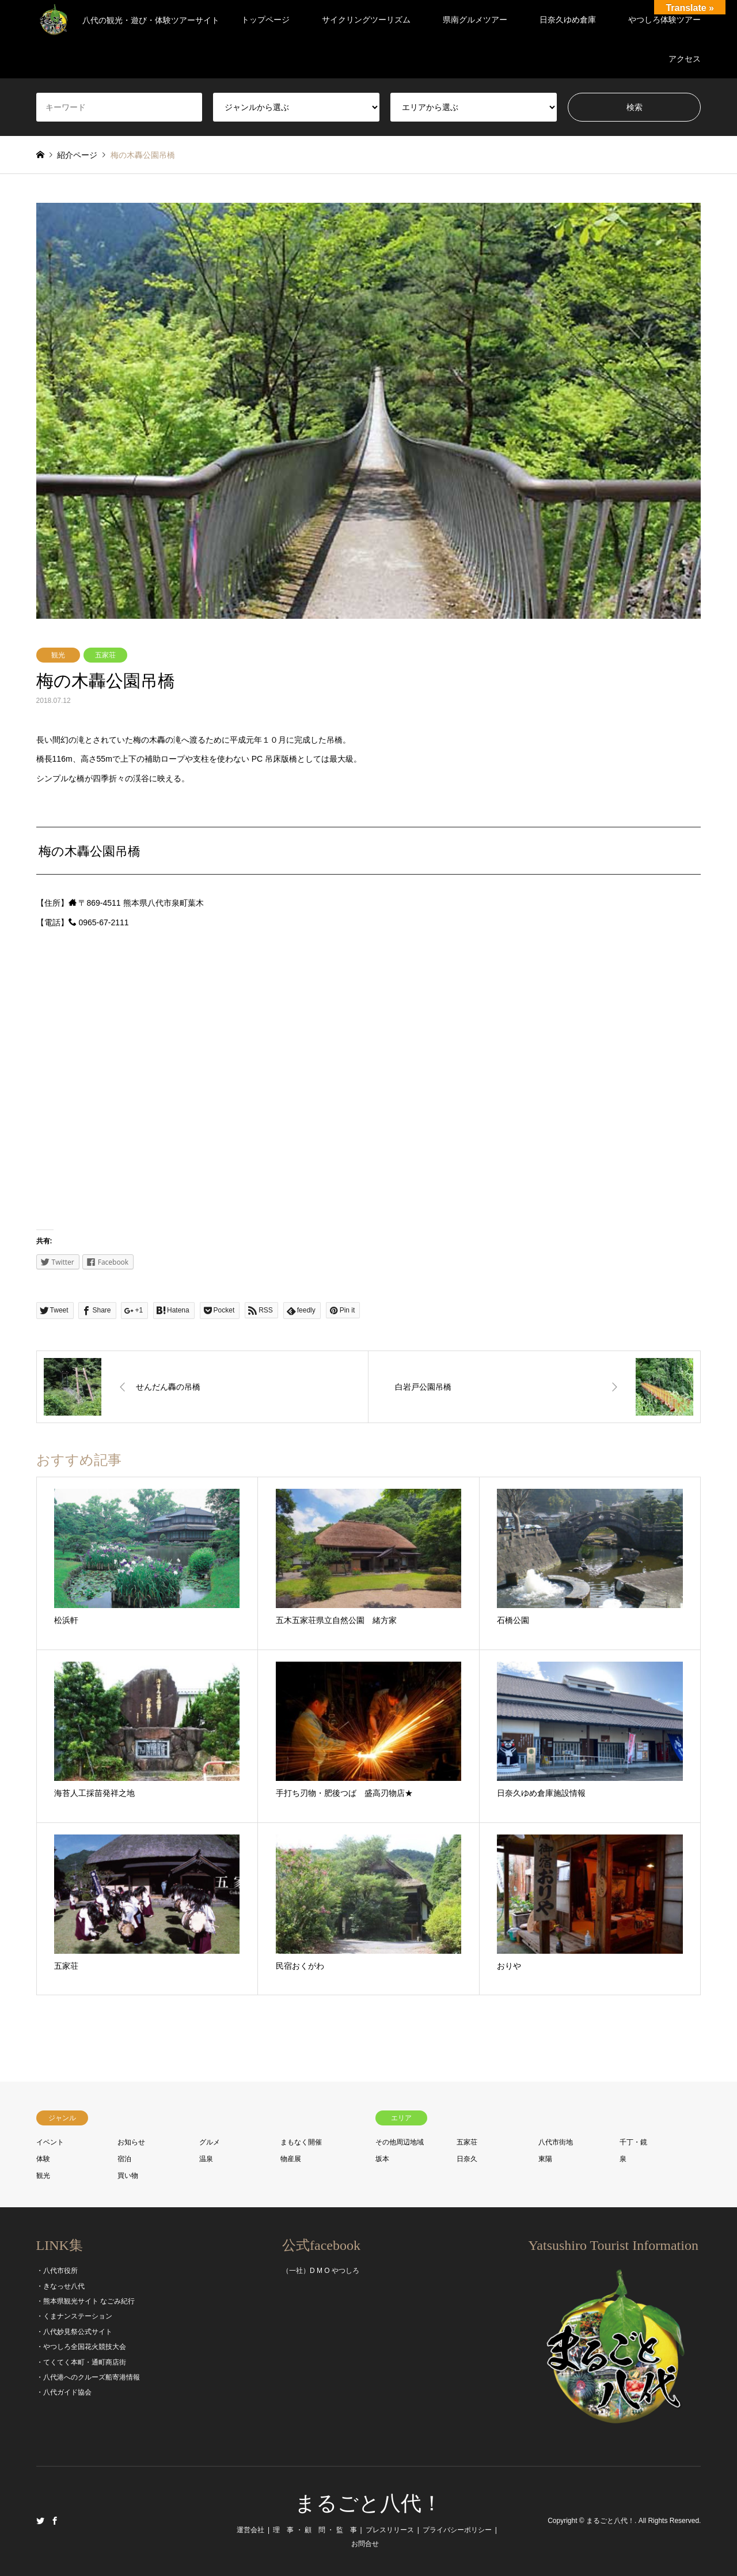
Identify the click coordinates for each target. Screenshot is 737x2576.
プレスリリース (390, 2530)
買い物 (127, 2176)
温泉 (206, 2159)
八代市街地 (555, 2142)
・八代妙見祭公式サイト (74, 2332)
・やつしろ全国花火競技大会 (81, 2347)
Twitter (40, 2521)
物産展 (290, 2159)
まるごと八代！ (368, 2503)
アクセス (684, 58)
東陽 (545, 2159)
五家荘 (105, 655)
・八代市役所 (57, 2271)
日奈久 (467, 2159)
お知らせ (131, 2142)
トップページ (265, 19)
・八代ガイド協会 (64, 2392)
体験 (43, 2159)
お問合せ (365, 2544)
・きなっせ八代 (60, 2286)
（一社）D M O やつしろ (320, 2271)
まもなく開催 (301, 2142)
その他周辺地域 (399, 2142)
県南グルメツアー (475, 19)
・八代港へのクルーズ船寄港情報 (88, 2377)
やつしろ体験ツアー (664, 19)
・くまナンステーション (74, 2316)
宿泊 (124, 2159)
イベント (50, 2142)
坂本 (382, 2159)
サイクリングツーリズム (366, 19)
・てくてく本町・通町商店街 (81, 2362)
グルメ (209, 2142)
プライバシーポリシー (457, 2530)
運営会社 (250, 2530)
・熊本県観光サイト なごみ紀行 (85, 2301)
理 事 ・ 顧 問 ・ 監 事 (314, 2530)
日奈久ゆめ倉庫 (568, 19)
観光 (58, 655)
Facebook (55, 2521)
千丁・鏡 (633, 2142)
